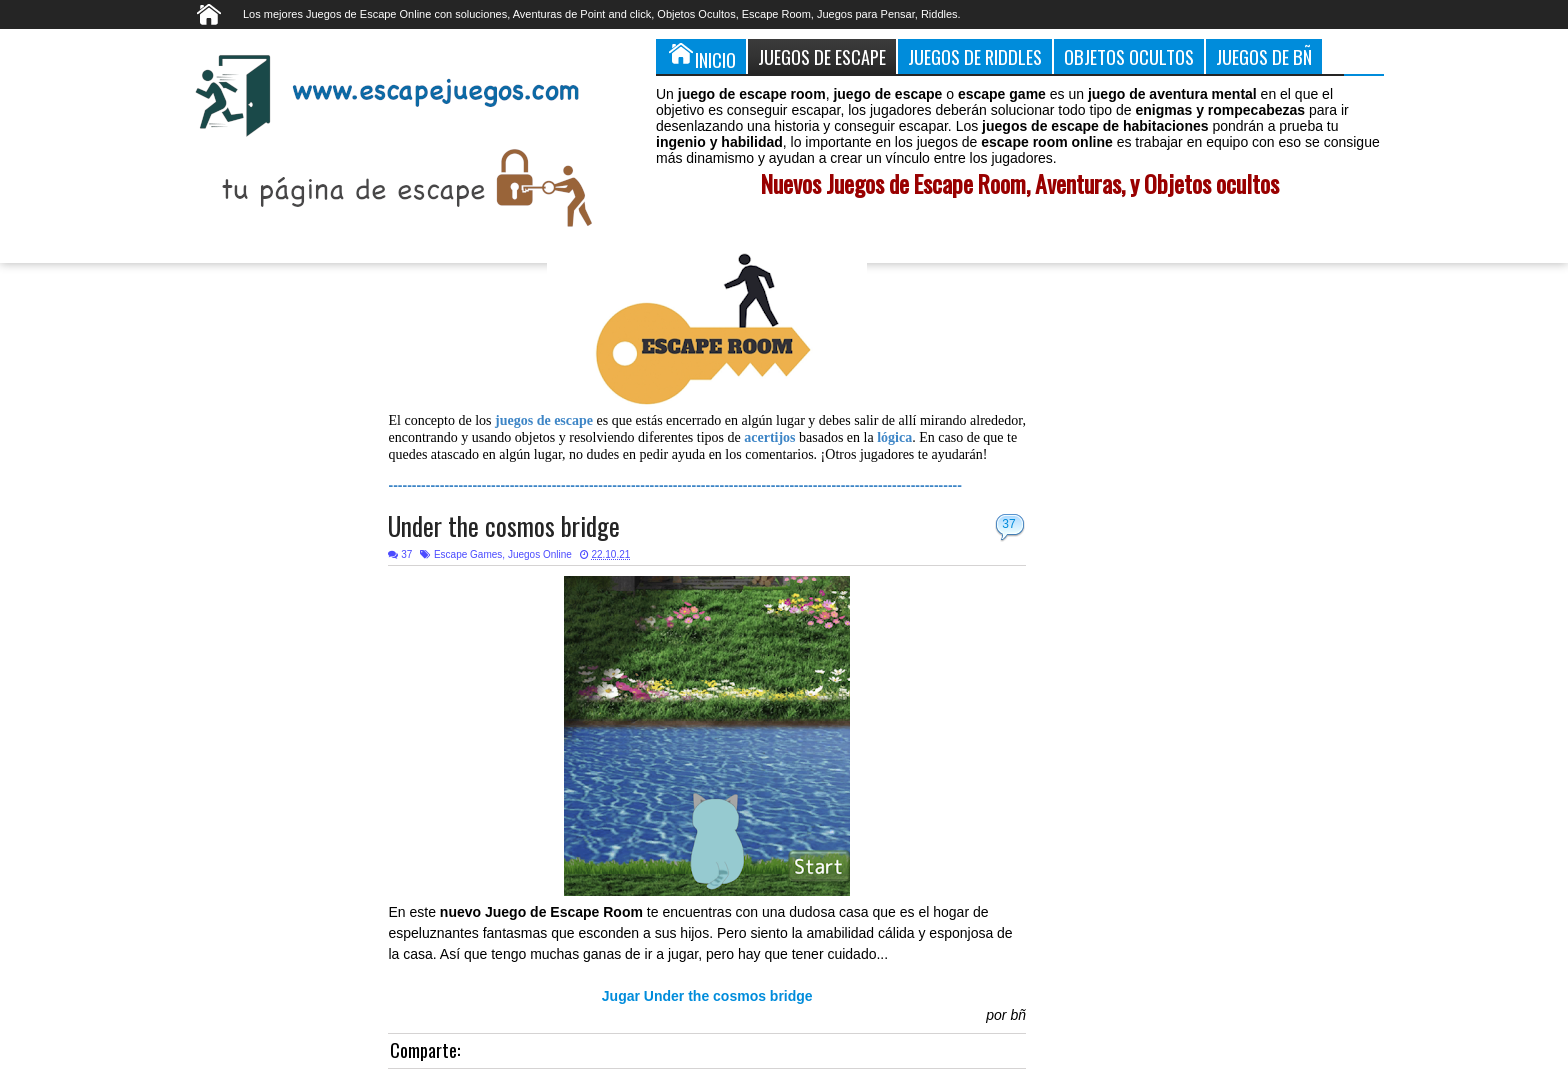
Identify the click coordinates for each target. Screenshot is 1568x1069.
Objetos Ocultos (1129, 56)
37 (1008, 524)
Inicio (701, 56)
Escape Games (468, 554)
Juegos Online (540, 554)
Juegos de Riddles (975, 56)
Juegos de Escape (822, 56)
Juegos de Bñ (1264, 56)
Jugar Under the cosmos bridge (707, 996)
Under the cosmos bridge (504, 525)
